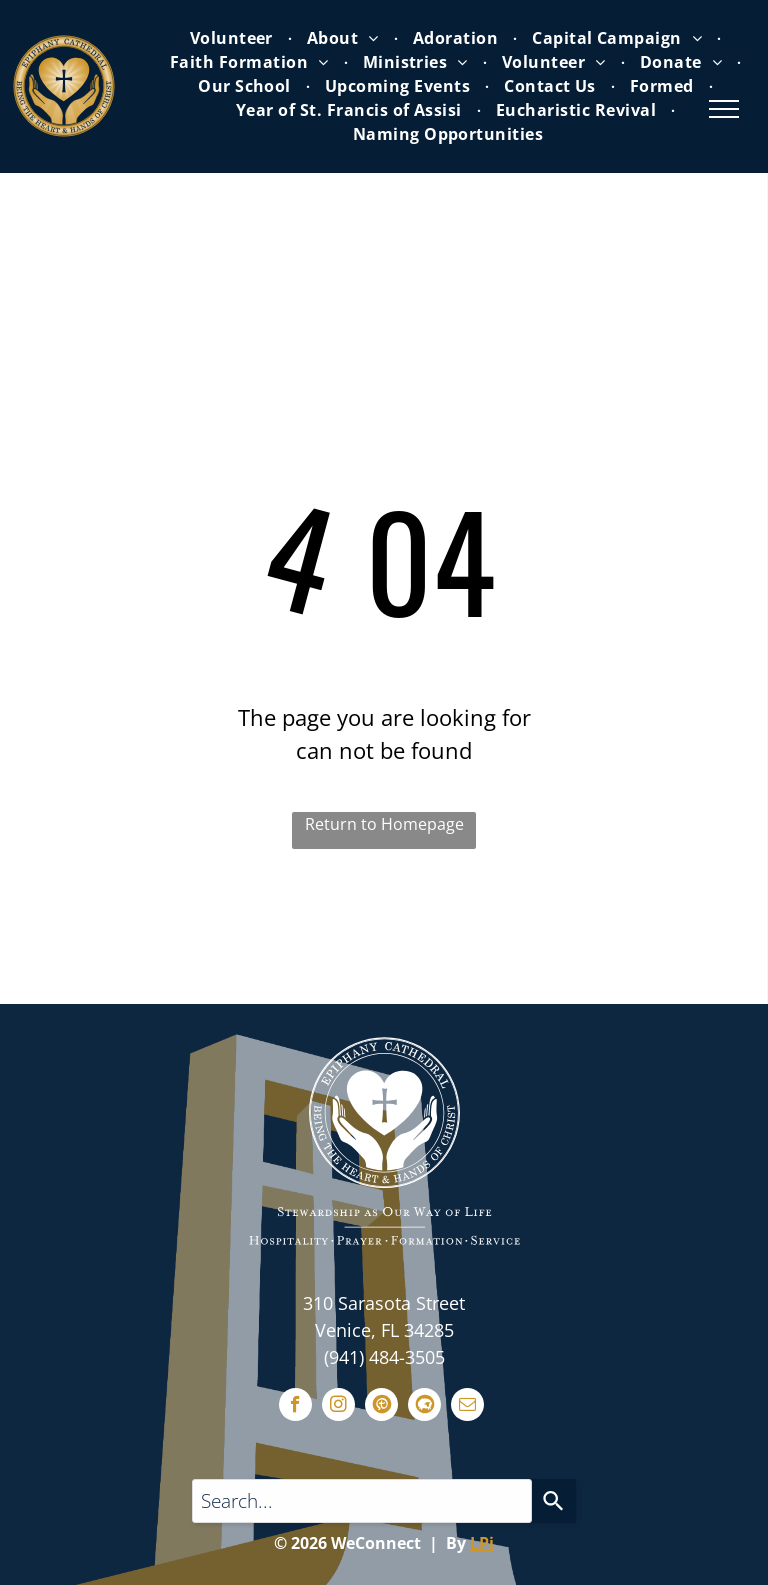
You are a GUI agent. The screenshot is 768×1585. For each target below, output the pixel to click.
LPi (482, 1543)
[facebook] (295, 1407)
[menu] (724, 109)
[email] (467, 1407)
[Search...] (362, 1501)
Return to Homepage (384, 824)
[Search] (554, 1501)
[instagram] (338, 1407)
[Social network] (381, 1407)
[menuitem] (233, 38)
